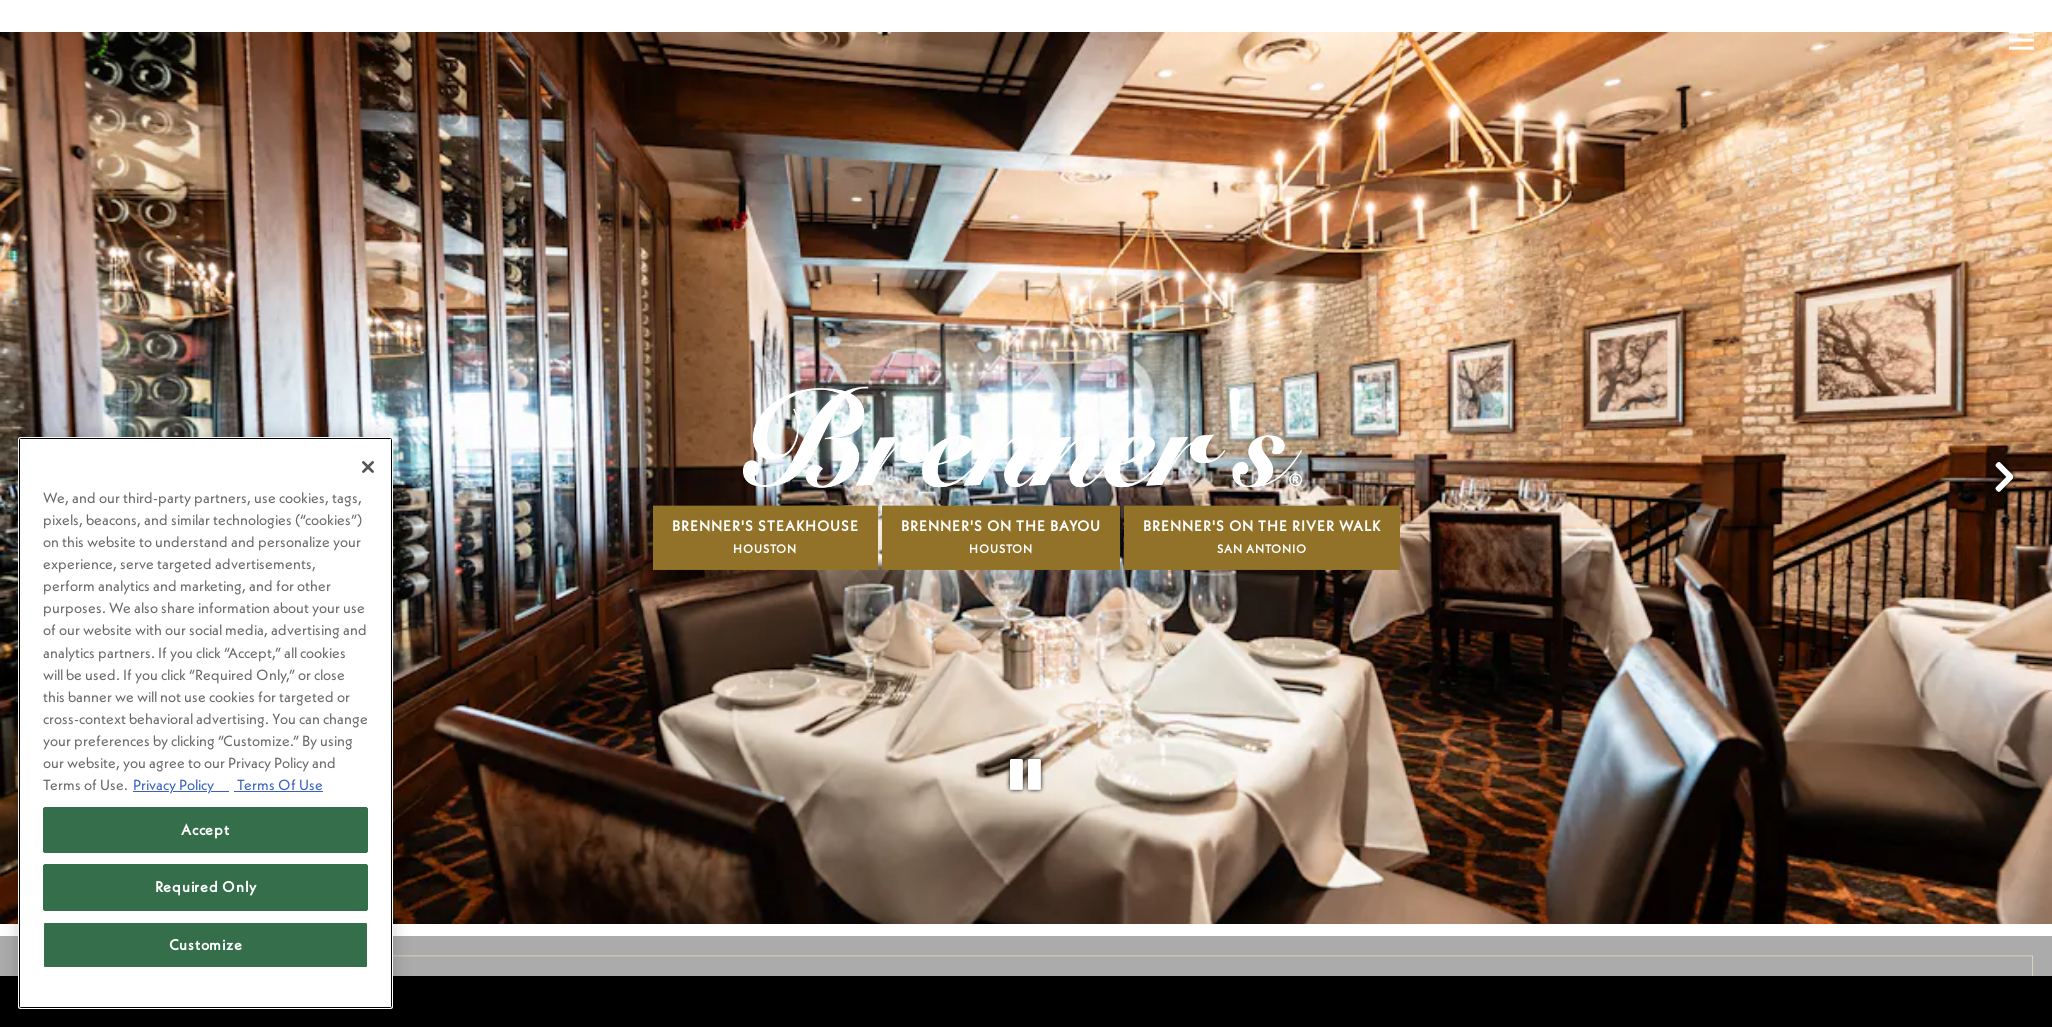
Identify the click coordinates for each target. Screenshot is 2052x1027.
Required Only (206, 886)
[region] (205, 723)
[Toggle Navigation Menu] (2021, 40)
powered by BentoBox (104, 1001)
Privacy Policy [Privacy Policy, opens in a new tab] (181, 784)
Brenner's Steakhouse (765, 494)
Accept (205, 829)
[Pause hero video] (1026, 726)
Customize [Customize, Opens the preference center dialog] (206, 944)
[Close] (368, 467)
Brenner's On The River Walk (1262, 494)
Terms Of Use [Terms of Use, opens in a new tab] (278, 784)
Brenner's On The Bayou (1001, 494)
